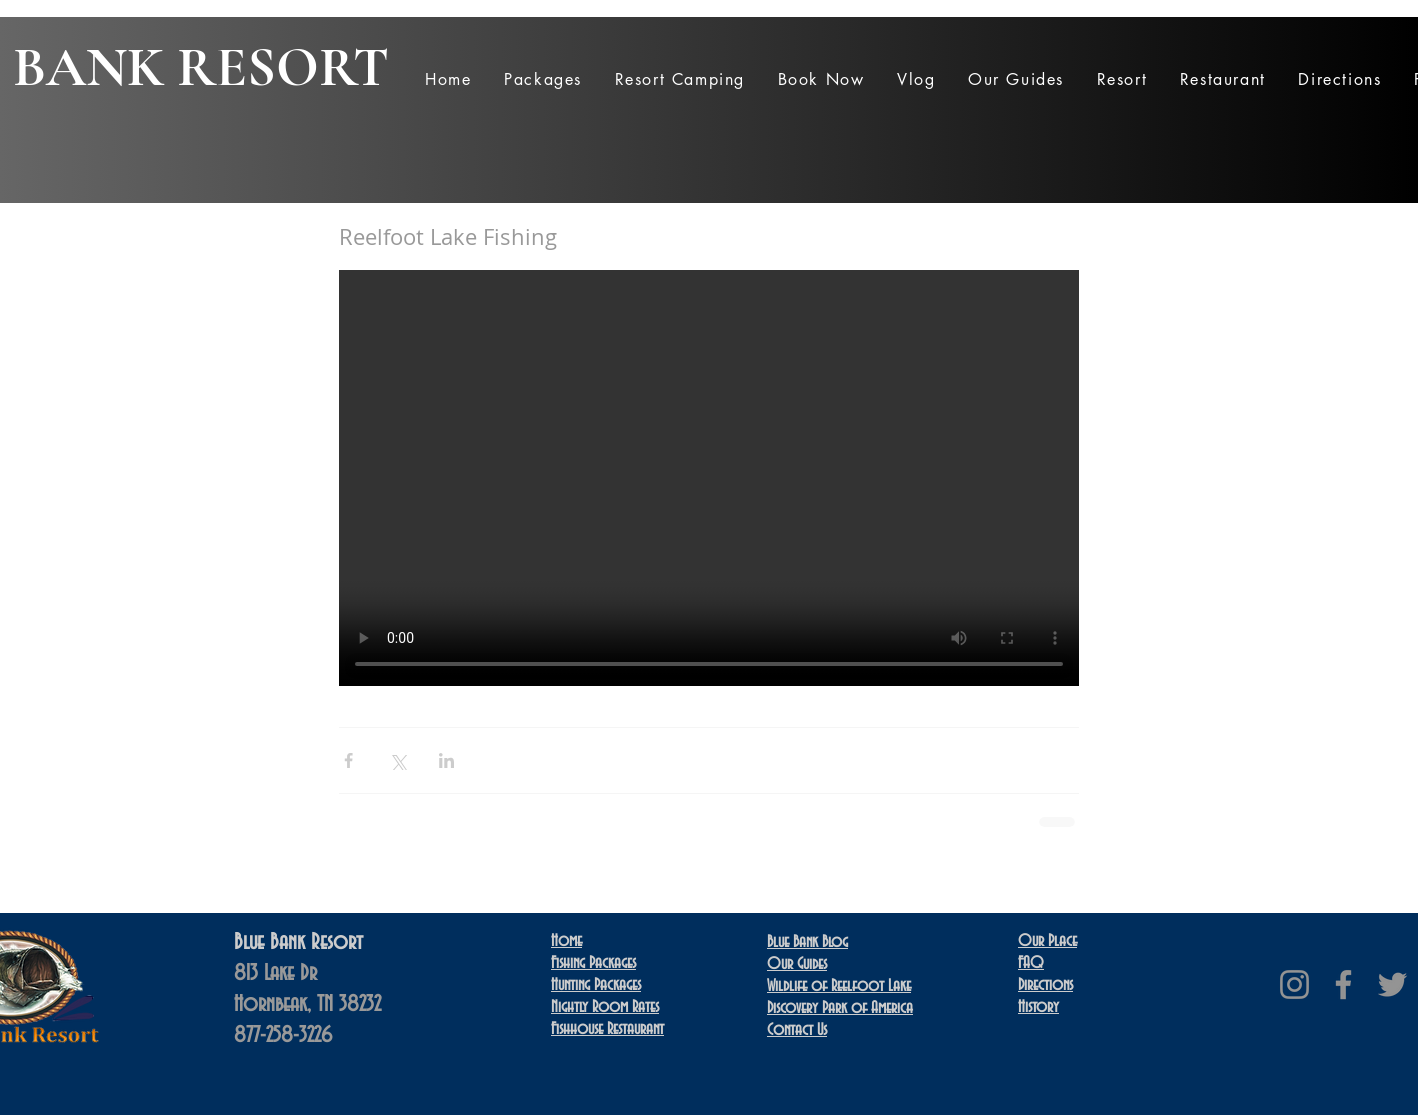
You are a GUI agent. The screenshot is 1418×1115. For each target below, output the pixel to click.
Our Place (1047, 941)
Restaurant (607, 1029)
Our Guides (797, 964)
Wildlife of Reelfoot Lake (839, 986)
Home (566, 941)
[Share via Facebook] (348, 760)
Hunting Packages (596, 985)
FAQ (1031, 963)
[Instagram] (1294, 984)
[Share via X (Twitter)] (397, 760)
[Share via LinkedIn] (446, 760)
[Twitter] (1392, 984)
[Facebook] (1343, 984)
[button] (543, 79)
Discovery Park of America (840, 1008)
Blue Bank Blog (807, 942)
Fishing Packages (593, 963)
